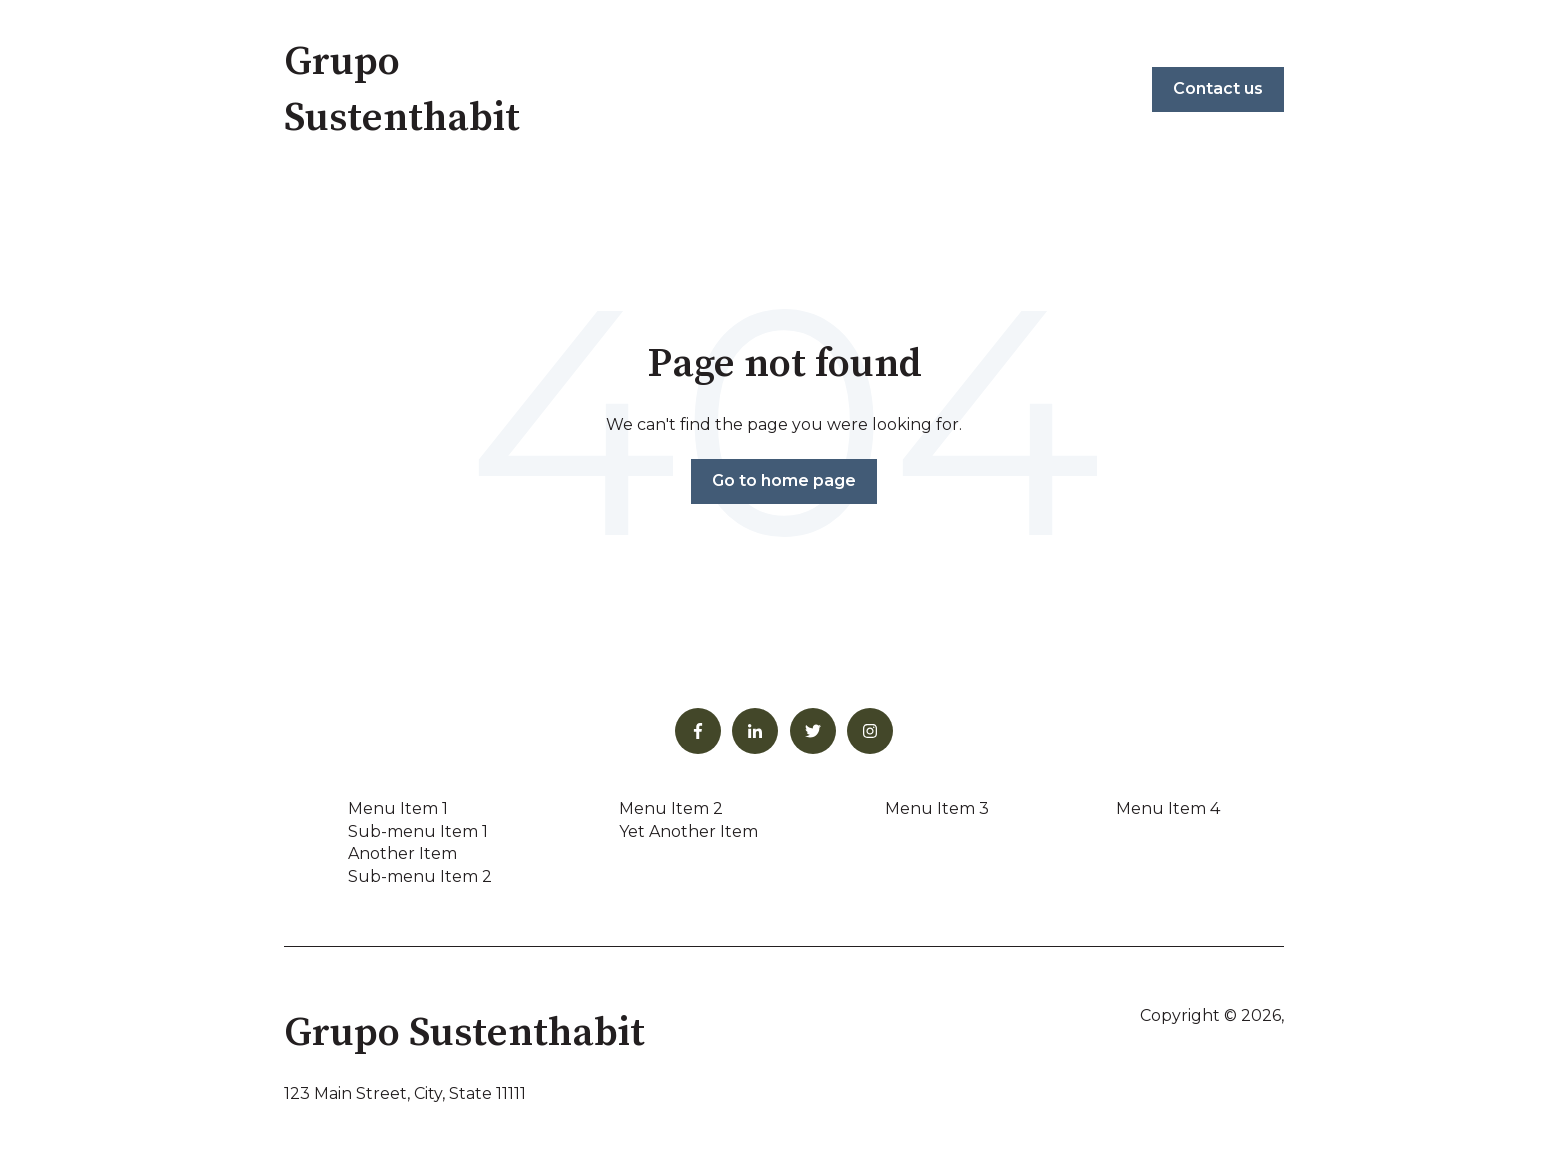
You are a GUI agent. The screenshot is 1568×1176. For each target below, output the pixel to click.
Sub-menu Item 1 (418, 831)
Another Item (402, 853)
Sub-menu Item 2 (420, 876)
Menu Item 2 (671, 808)
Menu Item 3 (937, 808)
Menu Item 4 (1168, 808)
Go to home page (784, 480)
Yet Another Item (688, 831)
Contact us (1218, 88)
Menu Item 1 (398, 808)
